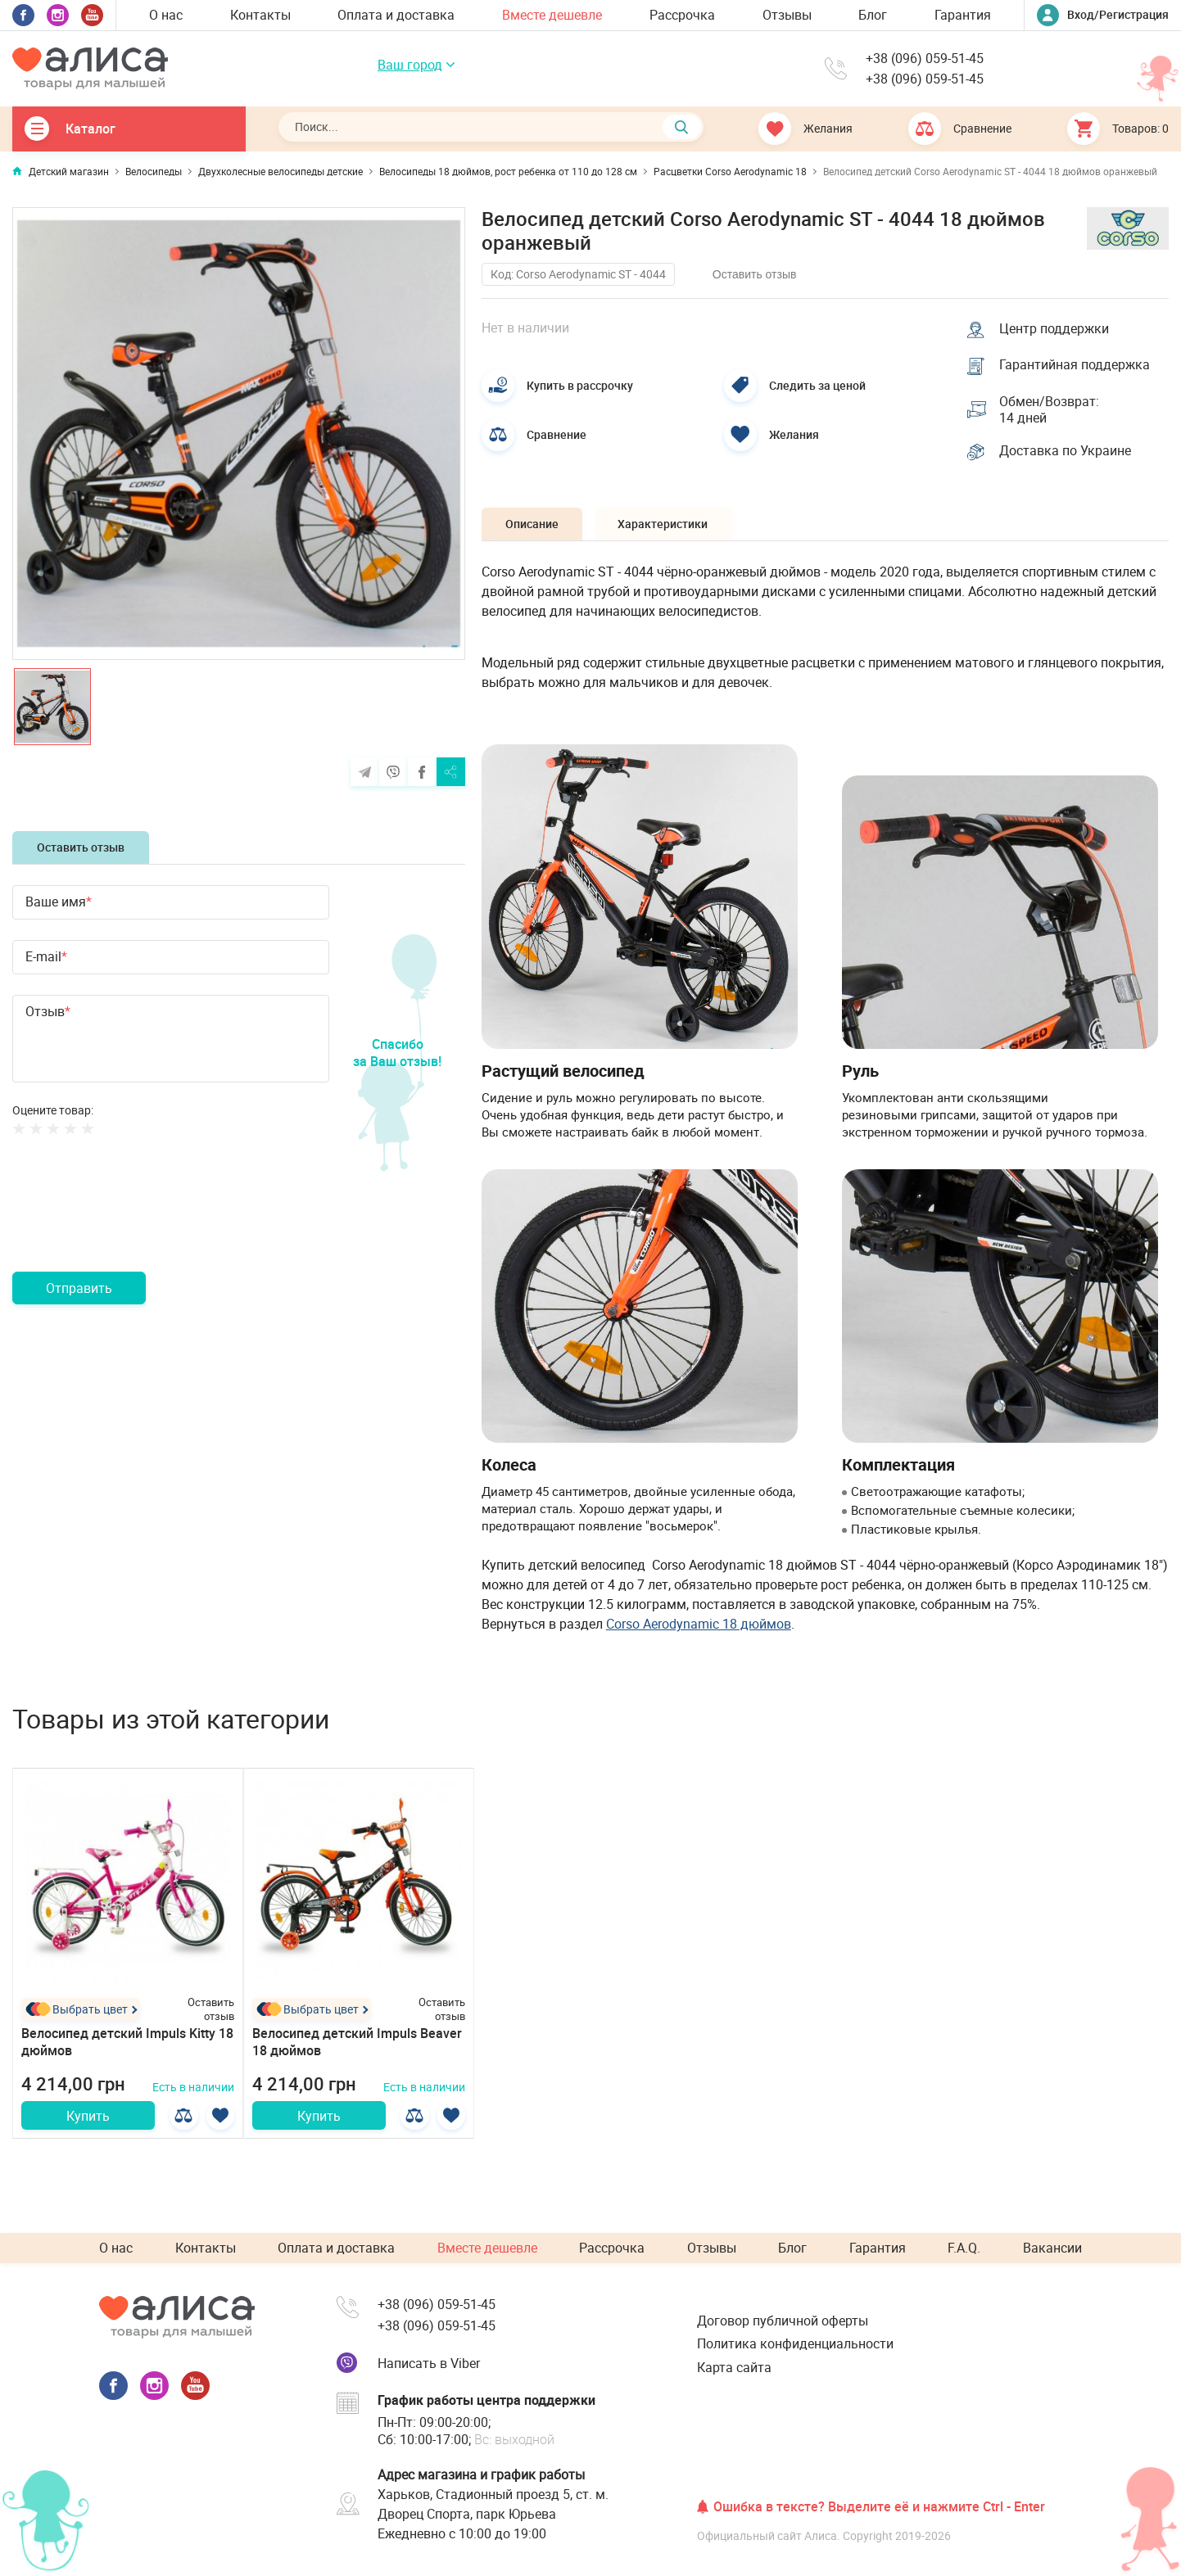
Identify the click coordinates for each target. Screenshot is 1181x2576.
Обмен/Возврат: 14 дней (1050, 410)
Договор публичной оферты (782, 2321)
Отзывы (787, 15)
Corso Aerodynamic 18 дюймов (698, 1625)
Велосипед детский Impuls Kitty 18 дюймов (127, 2043)
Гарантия (962, 15)
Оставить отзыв (80, 847)
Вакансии (1052, 2248)
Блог (872, 15)
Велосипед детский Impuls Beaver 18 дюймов (357, 2043)
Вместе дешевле (552, 15)
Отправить (79, 1288)
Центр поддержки (1055, 328)
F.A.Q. (964, 2248)
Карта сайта (734, 2367)
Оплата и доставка (396, 15)
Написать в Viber (429, 2363)
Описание (532, 525)
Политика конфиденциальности (795, 2343)
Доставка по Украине (1066, 452)
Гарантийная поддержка (1075, 364)
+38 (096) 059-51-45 (925, 58)
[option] (238, 433)
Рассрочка (682, 15)
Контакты (260, 15)
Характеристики (666, 525)
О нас (166, 15)
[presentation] (136, 1223)
